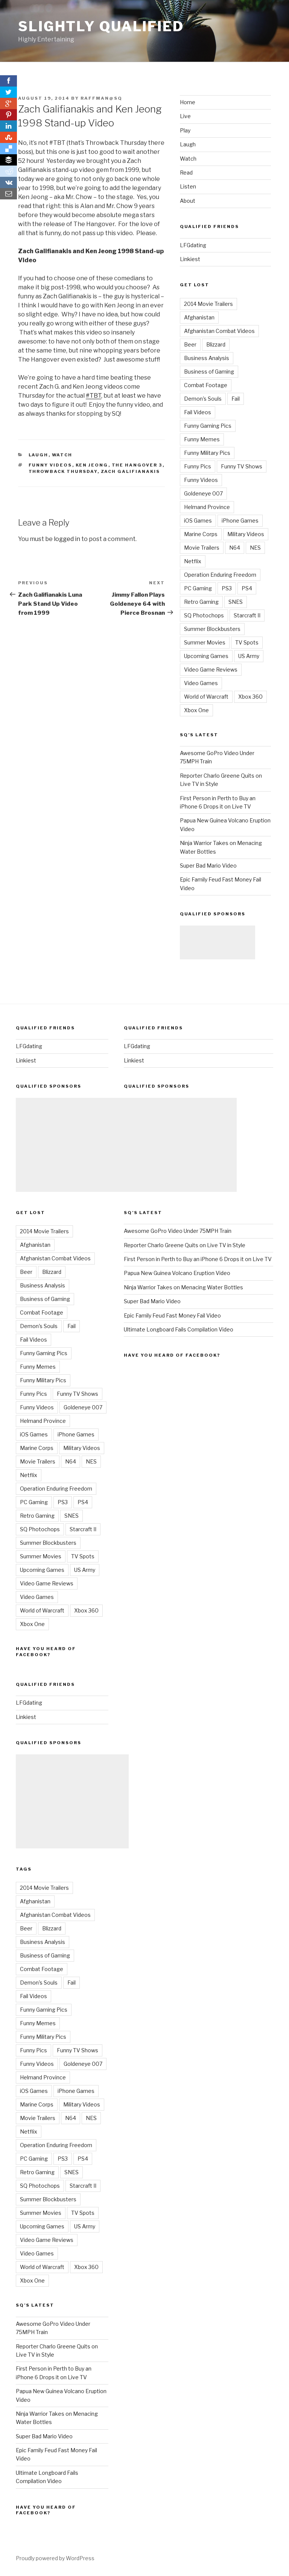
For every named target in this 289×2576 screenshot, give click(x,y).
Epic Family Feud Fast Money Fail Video (172, 1315)
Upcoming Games (206, 656)
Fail (235, 398)
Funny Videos (50, 465)
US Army (248, 656)
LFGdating (193, 245)
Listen (188, 186)
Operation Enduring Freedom (220, 574)
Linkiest (190, 259)
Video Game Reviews (210, 669)
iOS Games (198, 520)
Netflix (192, 561)
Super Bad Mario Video (208, 865)
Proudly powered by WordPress (55, 2558)
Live (185, 116)
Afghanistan (199, 317)
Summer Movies (204, 642)
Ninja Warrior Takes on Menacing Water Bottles (183, 1287)
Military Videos (245, 534)
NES (255, 547)
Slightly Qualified (101, 26)
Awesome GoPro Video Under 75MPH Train (177, 1231)
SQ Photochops (204, 615)
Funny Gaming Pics (207, 425)
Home (187, 102)
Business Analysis (206, 358)
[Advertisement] (217, 942)
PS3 (227, 588)
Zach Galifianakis (130, 471)
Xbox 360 (250, 696)
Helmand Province (207, 507)
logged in (67, 539)
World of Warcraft (206, 696)
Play (185, 130)
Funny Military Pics (207, 453)
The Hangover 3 (137, 465)
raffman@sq (101, 98)
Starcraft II (247, 615)
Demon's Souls (203, 398)
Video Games (201, 683)
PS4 (247, 588)
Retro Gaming (201, 602)
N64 (234, 547)
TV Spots (247, 642)
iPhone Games (240, 520)
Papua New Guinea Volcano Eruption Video (177, 1273)
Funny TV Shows (241, 466)
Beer (190, 344)
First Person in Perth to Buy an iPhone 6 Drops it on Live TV (198, 1259)
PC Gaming (198, 588)
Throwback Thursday (63, 471)
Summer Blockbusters (212, 629)
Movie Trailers (201, 547)
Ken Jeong (92, 465)
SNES (235, 602)
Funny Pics (197, 466)
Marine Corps (201, 534)
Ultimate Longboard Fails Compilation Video (178, 1329)
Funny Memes (202, 439)
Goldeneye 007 (203, 493)
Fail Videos (197, 412)
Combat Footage (205, 385)
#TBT (93, 395)
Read (186, 172)
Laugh (39, 454)
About (187, 201)
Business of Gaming (209, 371)
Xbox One (196, 710)
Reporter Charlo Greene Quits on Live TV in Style (184, 1245)
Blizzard (215, 344)
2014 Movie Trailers (208, 304)
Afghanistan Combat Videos (219, 331)
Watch (62, 454)
